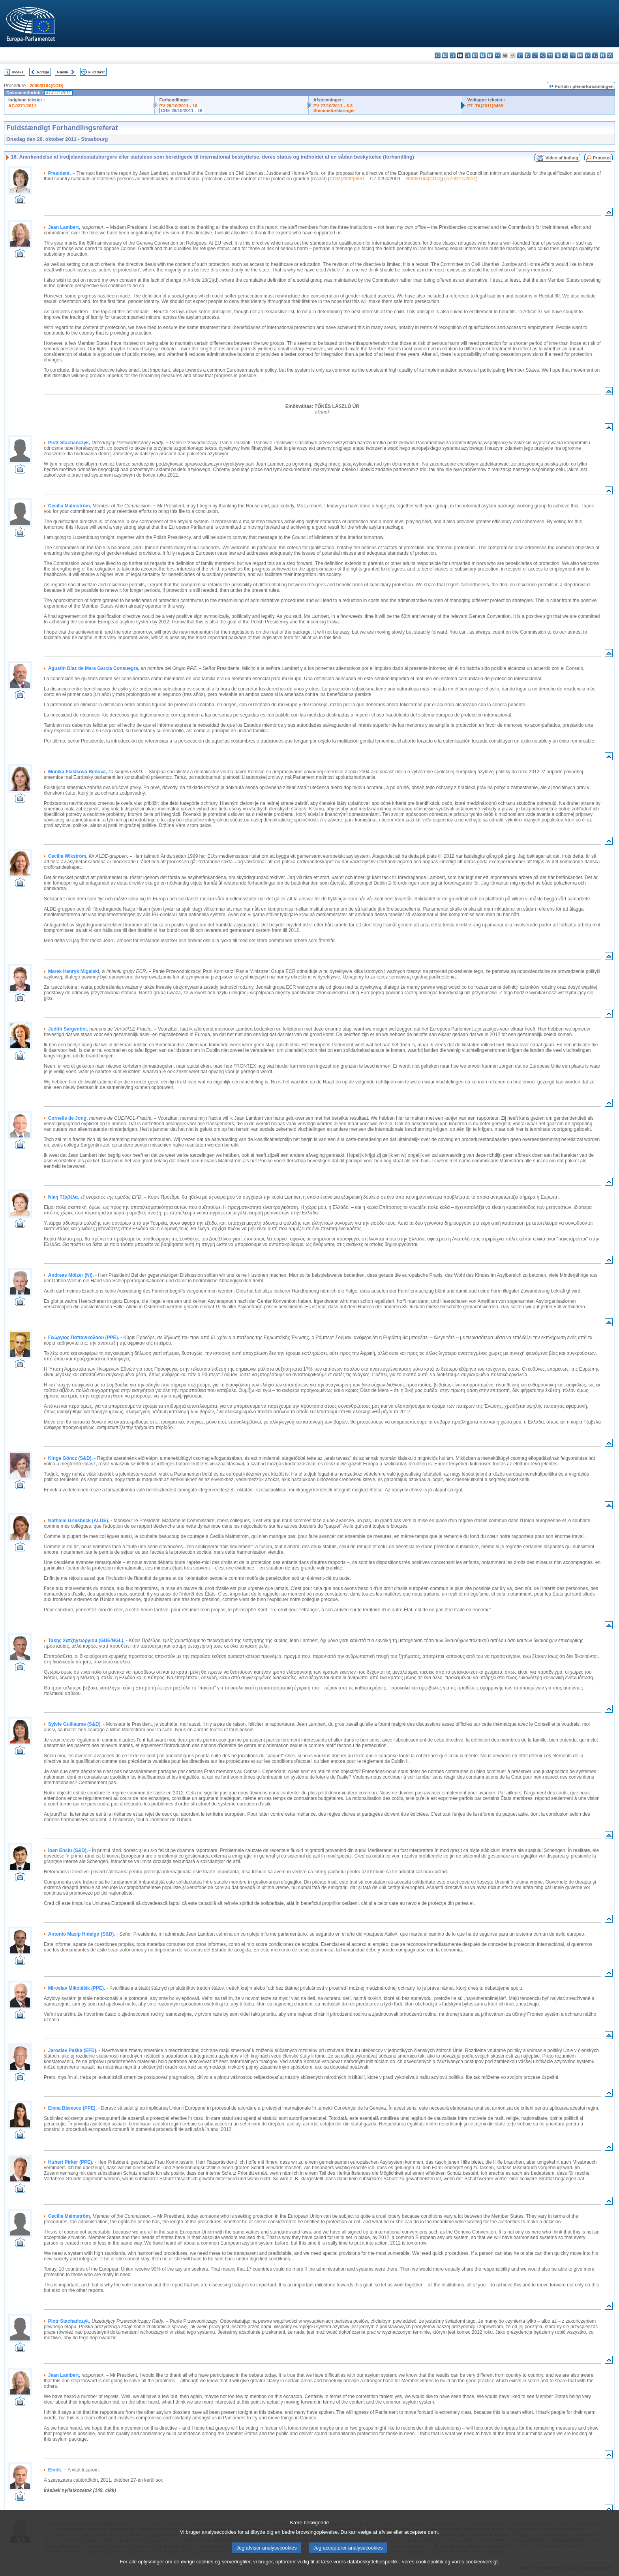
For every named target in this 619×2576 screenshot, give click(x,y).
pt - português (573, 55)
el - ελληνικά (483, 55)
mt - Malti (550, 55)
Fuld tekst (96, 72)
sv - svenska (610, 55)
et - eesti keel (475, 55)
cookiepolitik (429, 2562)
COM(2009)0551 (347, 178)
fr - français (498, 55)
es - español (445, 55)
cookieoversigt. (482, 2562)
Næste (62, 72)
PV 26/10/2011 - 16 (178, 105)
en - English (490, 55)
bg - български (438, 55)
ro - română (580, 55)
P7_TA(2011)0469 (485, 105)
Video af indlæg (562, 157)
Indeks (17, 72)
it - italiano (520, 55)
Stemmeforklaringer (334, 110)
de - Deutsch (468, 55)
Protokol (602, 157)
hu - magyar (543, 55)
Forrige (43, 72)
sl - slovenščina (595, 55)
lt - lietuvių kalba (535, 55)
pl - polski (565, 55)
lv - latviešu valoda (528, 55)
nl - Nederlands (558, 55)
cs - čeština (453, 55)
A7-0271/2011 (22, 105)
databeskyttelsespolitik (372, 2562)
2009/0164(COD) (46, 85)
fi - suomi (603, 55)
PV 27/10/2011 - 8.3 (333, 105)
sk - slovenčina (588, 55)
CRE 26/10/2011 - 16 (182, 110)
